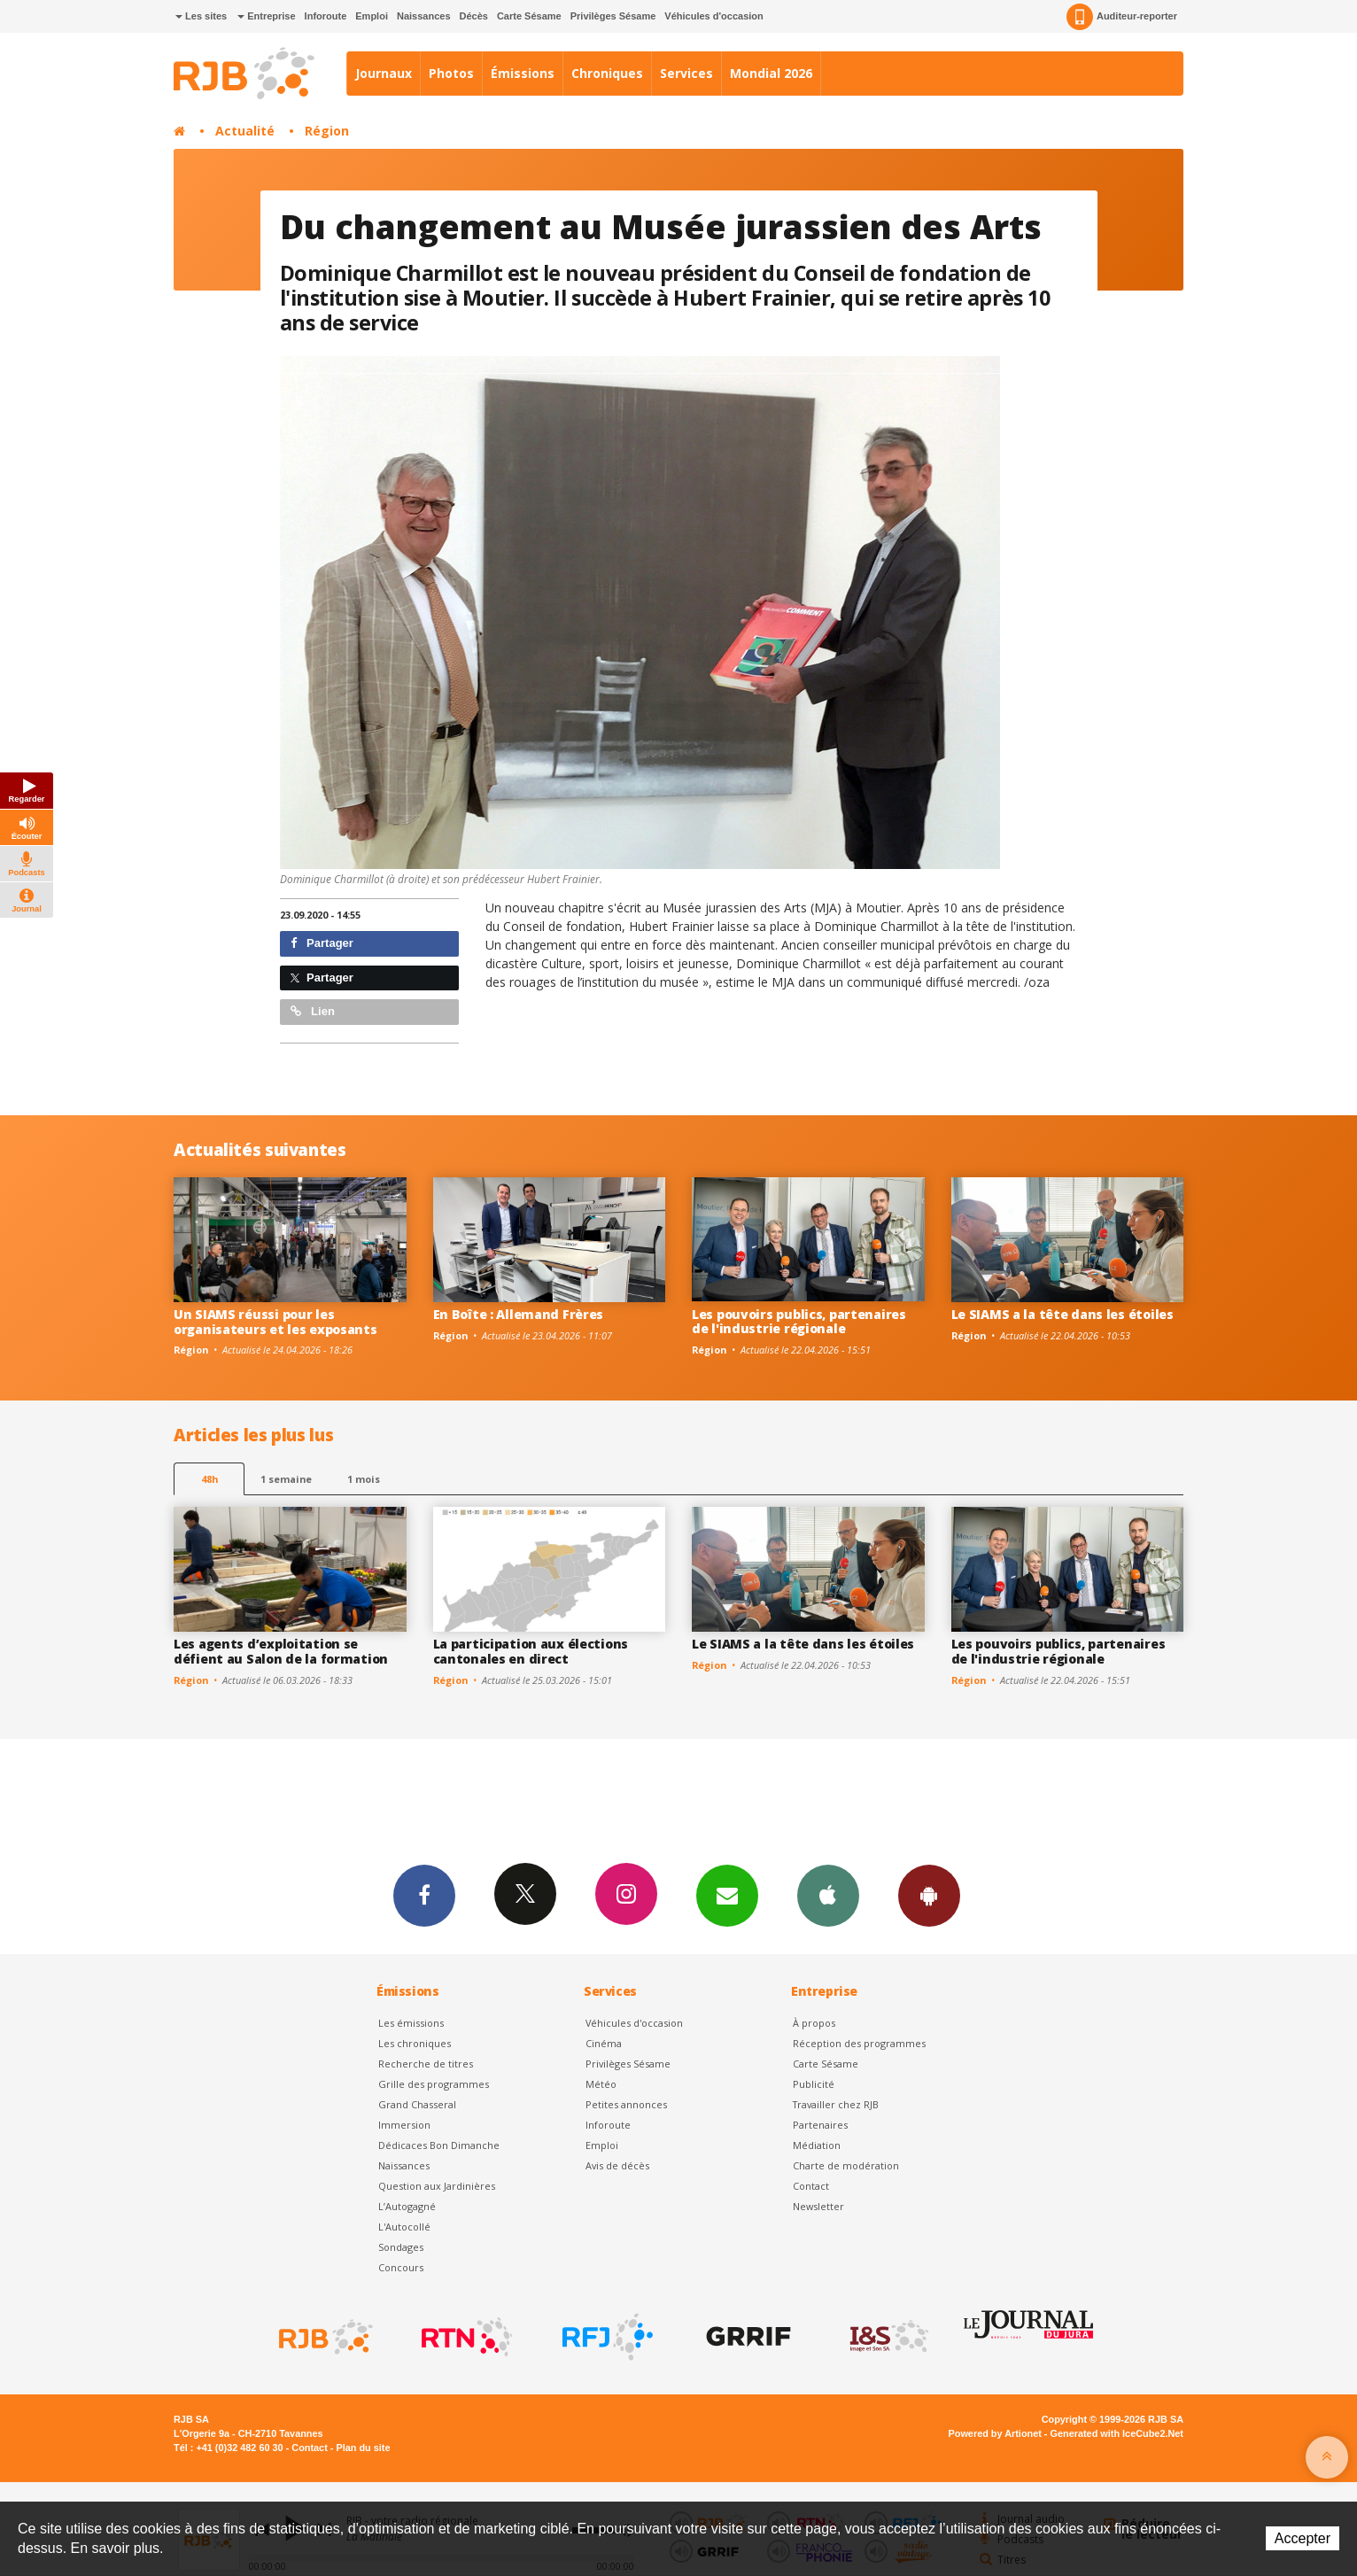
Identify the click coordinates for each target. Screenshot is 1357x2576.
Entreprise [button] (266, 16)
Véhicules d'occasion (713, 16)
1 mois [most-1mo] (363, 1479)
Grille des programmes (433, 2084)
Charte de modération (846, 2165)
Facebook (424, 1895)
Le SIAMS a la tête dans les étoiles (1062, 1314)
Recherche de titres (425, 2063)
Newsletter (818, 2206)
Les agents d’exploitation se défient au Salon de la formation (281, 1651)
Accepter (1302, 2538)
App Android (929, 1895)
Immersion (404, 2124)
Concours (400, 2267)
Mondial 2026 (771, 73)
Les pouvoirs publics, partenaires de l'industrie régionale (799, 1322)
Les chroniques (414, 2043)
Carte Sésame (529, 16)
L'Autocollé (404, 2226)
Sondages (400, 2247)
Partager (322, 943)
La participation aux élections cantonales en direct (531, 1651)
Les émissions (411, 2023)
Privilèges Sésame (613, 16)
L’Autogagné (407, 2206)
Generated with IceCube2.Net (1117, 2433)
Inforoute (326, 16)
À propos (814, 2023)
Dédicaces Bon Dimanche (439, 2145)
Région (327, 130)
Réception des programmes (859, 2043)
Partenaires (820, 2124)
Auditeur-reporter (1121, 17)
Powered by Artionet (995, 2433)
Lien (313, 1011)
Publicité (813, 2084)
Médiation (817, 2145)
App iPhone (828, 1895)
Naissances (424, 16)
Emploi (371, 16)
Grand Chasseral (417, 2104)
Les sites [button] (201, 16)
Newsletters (727, 1895)
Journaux (383, 73)
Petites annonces (626, 2104)
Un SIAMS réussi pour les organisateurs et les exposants (275, 1322)
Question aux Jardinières (436, 2186)
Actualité (245, 130)
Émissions (522, 73)
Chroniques (607, 73)
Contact (811, 2186)
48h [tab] (209, 1479)
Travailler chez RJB (836, 2104)
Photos (451, 73)
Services (686, 73)
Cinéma (603, 2043)
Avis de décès (617, 2165)
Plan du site (363, 2447)
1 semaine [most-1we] (286, 1479)
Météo (600, 2084)
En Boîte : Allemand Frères (518, 1314)
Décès (474, 16)
